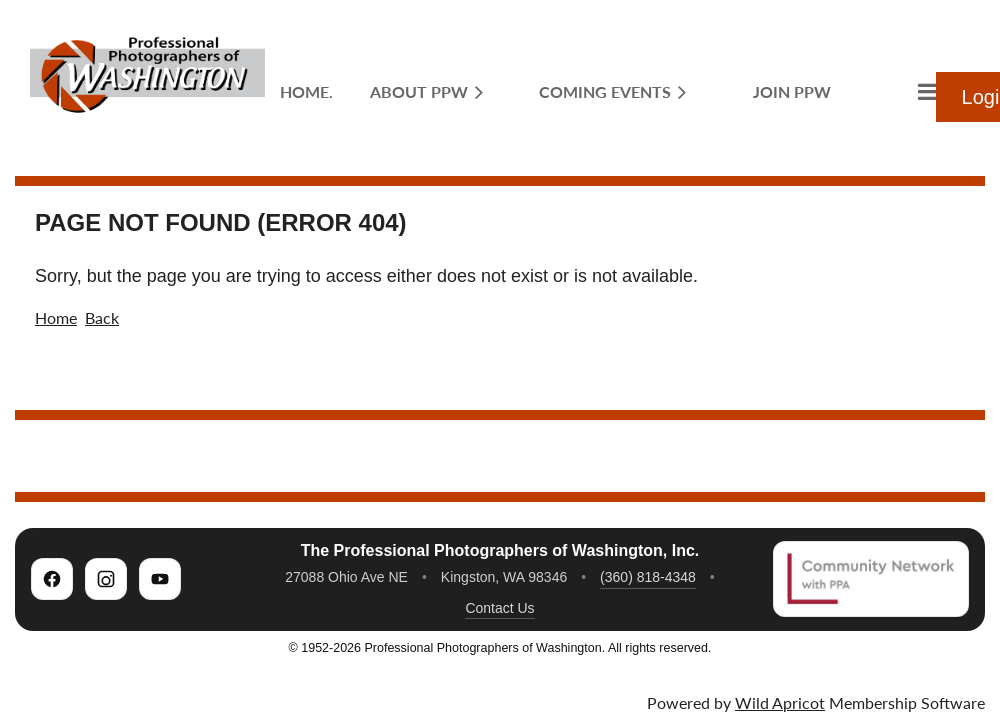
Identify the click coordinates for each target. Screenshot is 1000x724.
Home (56, 317)
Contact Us (499, 608)
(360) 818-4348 (648, 577)
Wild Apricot (780, 702)
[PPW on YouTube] (160, 579)
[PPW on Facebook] (52, 579)
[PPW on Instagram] (106, 579)
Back (102, 317)
